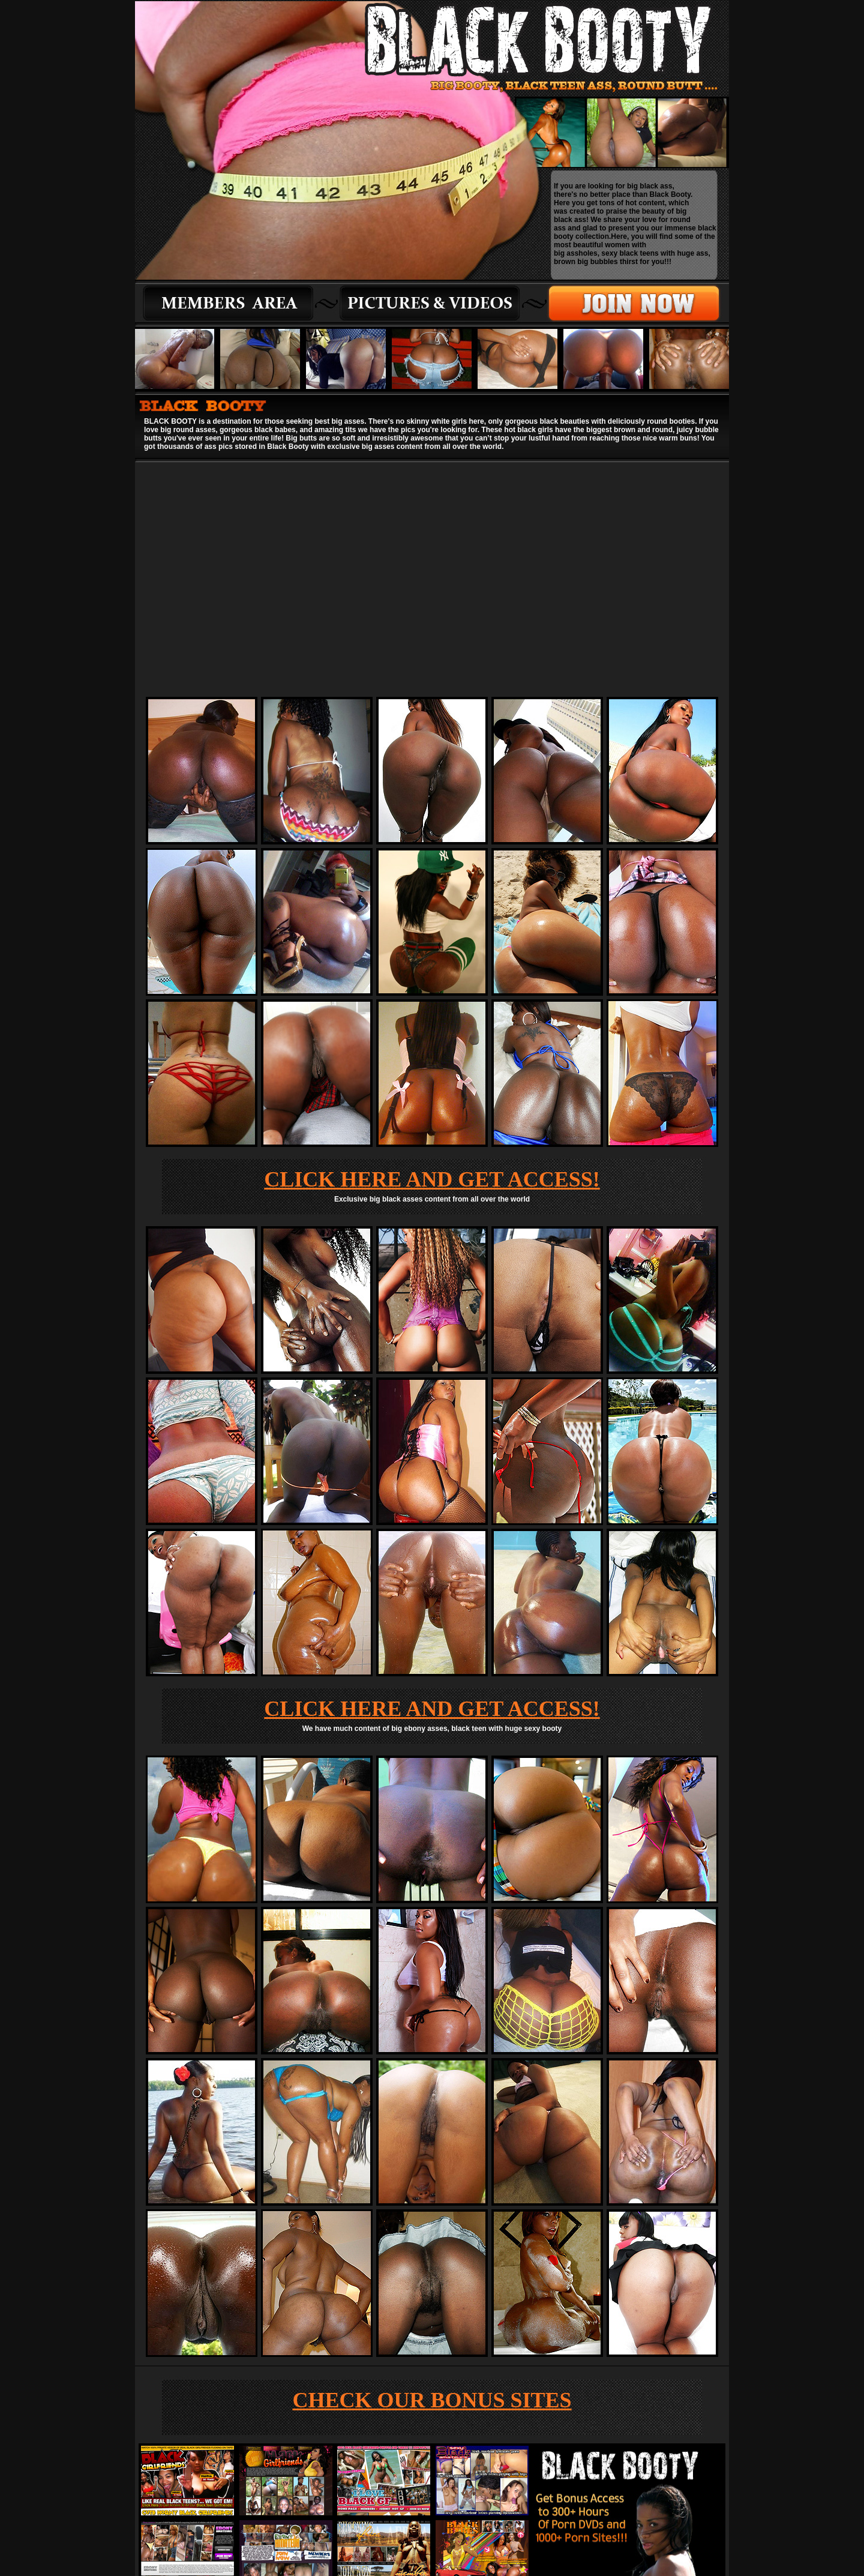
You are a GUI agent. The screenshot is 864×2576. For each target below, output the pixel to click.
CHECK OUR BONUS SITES (431, 2169)
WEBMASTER (474, 2527)
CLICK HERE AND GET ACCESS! (431, 948)
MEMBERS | (385, 2527)
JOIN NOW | (429, 2527)
